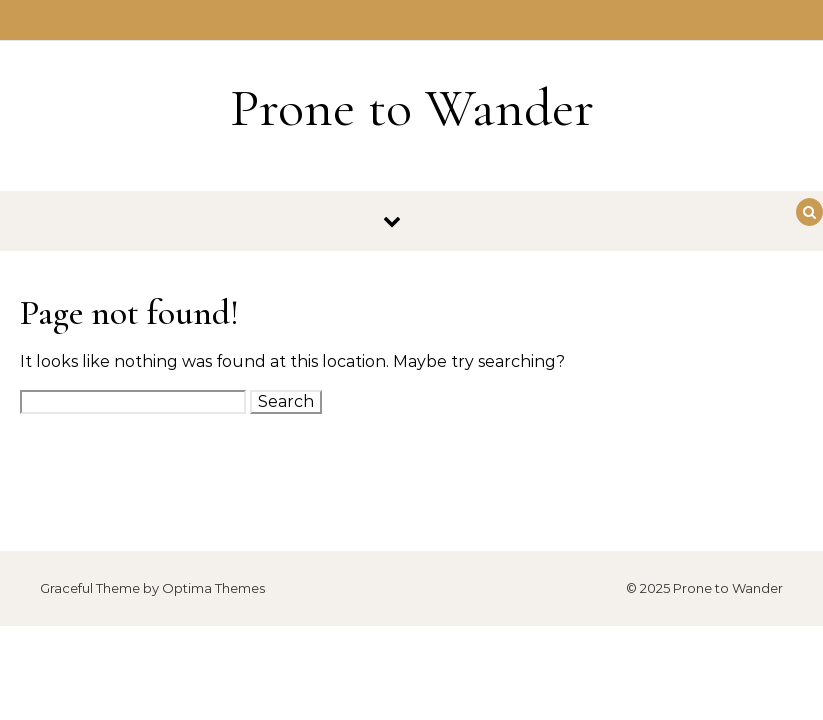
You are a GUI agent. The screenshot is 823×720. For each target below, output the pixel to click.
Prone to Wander (412, 107)
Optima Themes (213, 588)
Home (411, 20)
